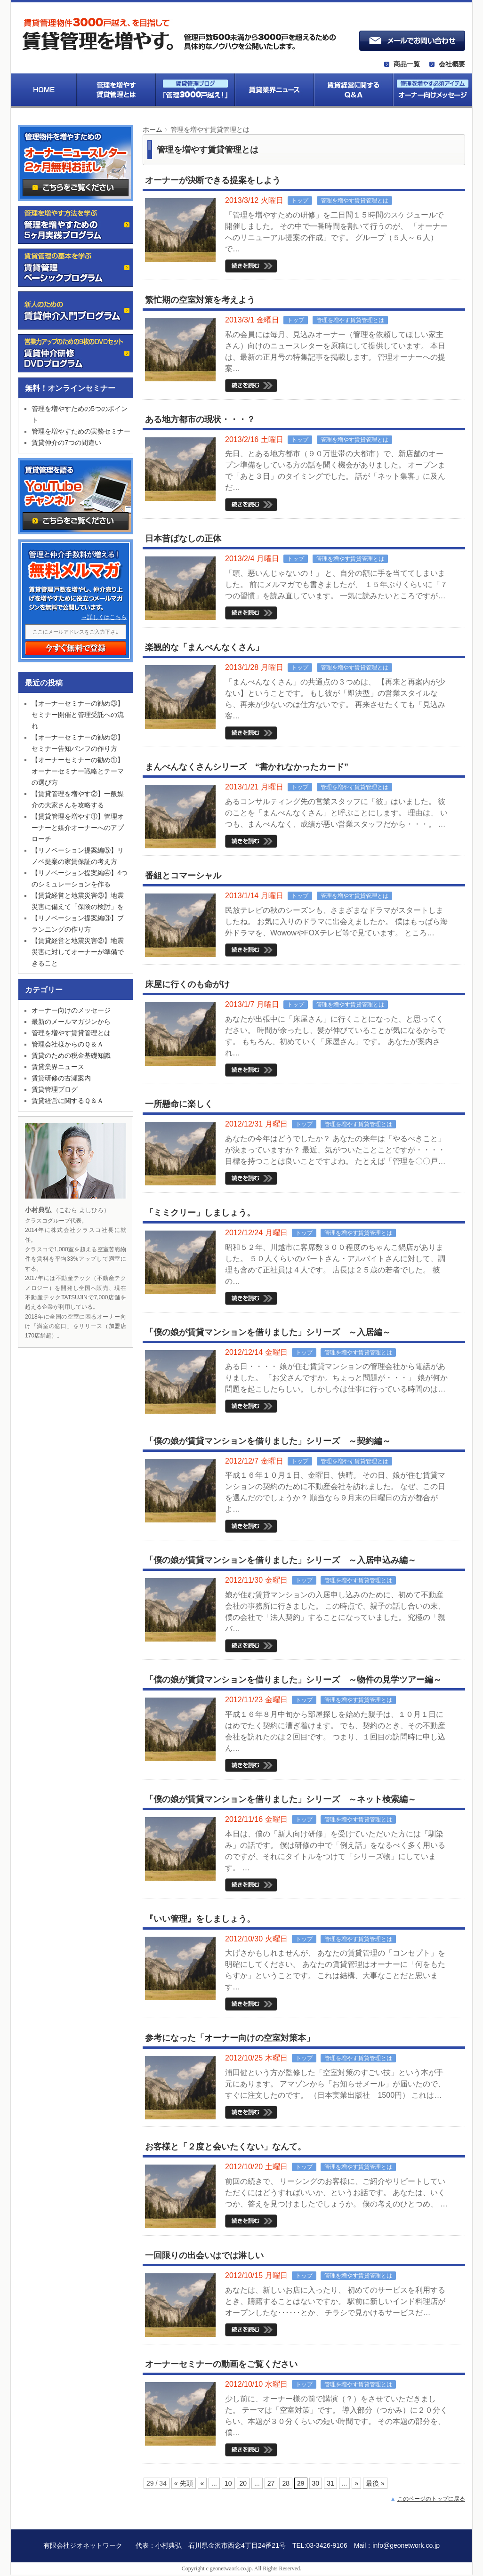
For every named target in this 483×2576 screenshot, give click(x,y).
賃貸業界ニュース (58, 1067)
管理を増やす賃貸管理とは (354, 200)
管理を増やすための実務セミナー (81, 431)
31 (330, 2483)
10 (228, 2483)
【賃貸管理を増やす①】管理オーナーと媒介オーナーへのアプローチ (78, 828)
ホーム (152, 129)
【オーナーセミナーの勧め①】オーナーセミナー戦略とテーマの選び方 (78, 771)
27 (271, 2483)
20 (243, 2483)
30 (316, 2483)
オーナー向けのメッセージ (71, 1010)
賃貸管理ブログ (55, 1089)
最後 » (375, 2483)
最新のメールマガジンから (71, 1021)
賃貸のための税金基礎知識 (71, 1055)
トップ (299, 200)
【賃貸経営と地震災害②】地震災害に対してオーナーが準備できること (78, 952)
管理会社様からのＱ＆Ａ (68, 1044)
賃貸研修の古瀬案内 (61, 1078)
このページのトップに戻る (431, 2499)
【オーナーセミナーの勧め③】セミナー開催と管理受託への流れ (78, 715)
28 (286, 2483)
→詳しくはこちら (104, 617)
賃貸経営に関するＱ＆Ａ (68, 1100)
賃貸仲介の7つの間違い (66, 442)
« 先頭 (183, 2483)
